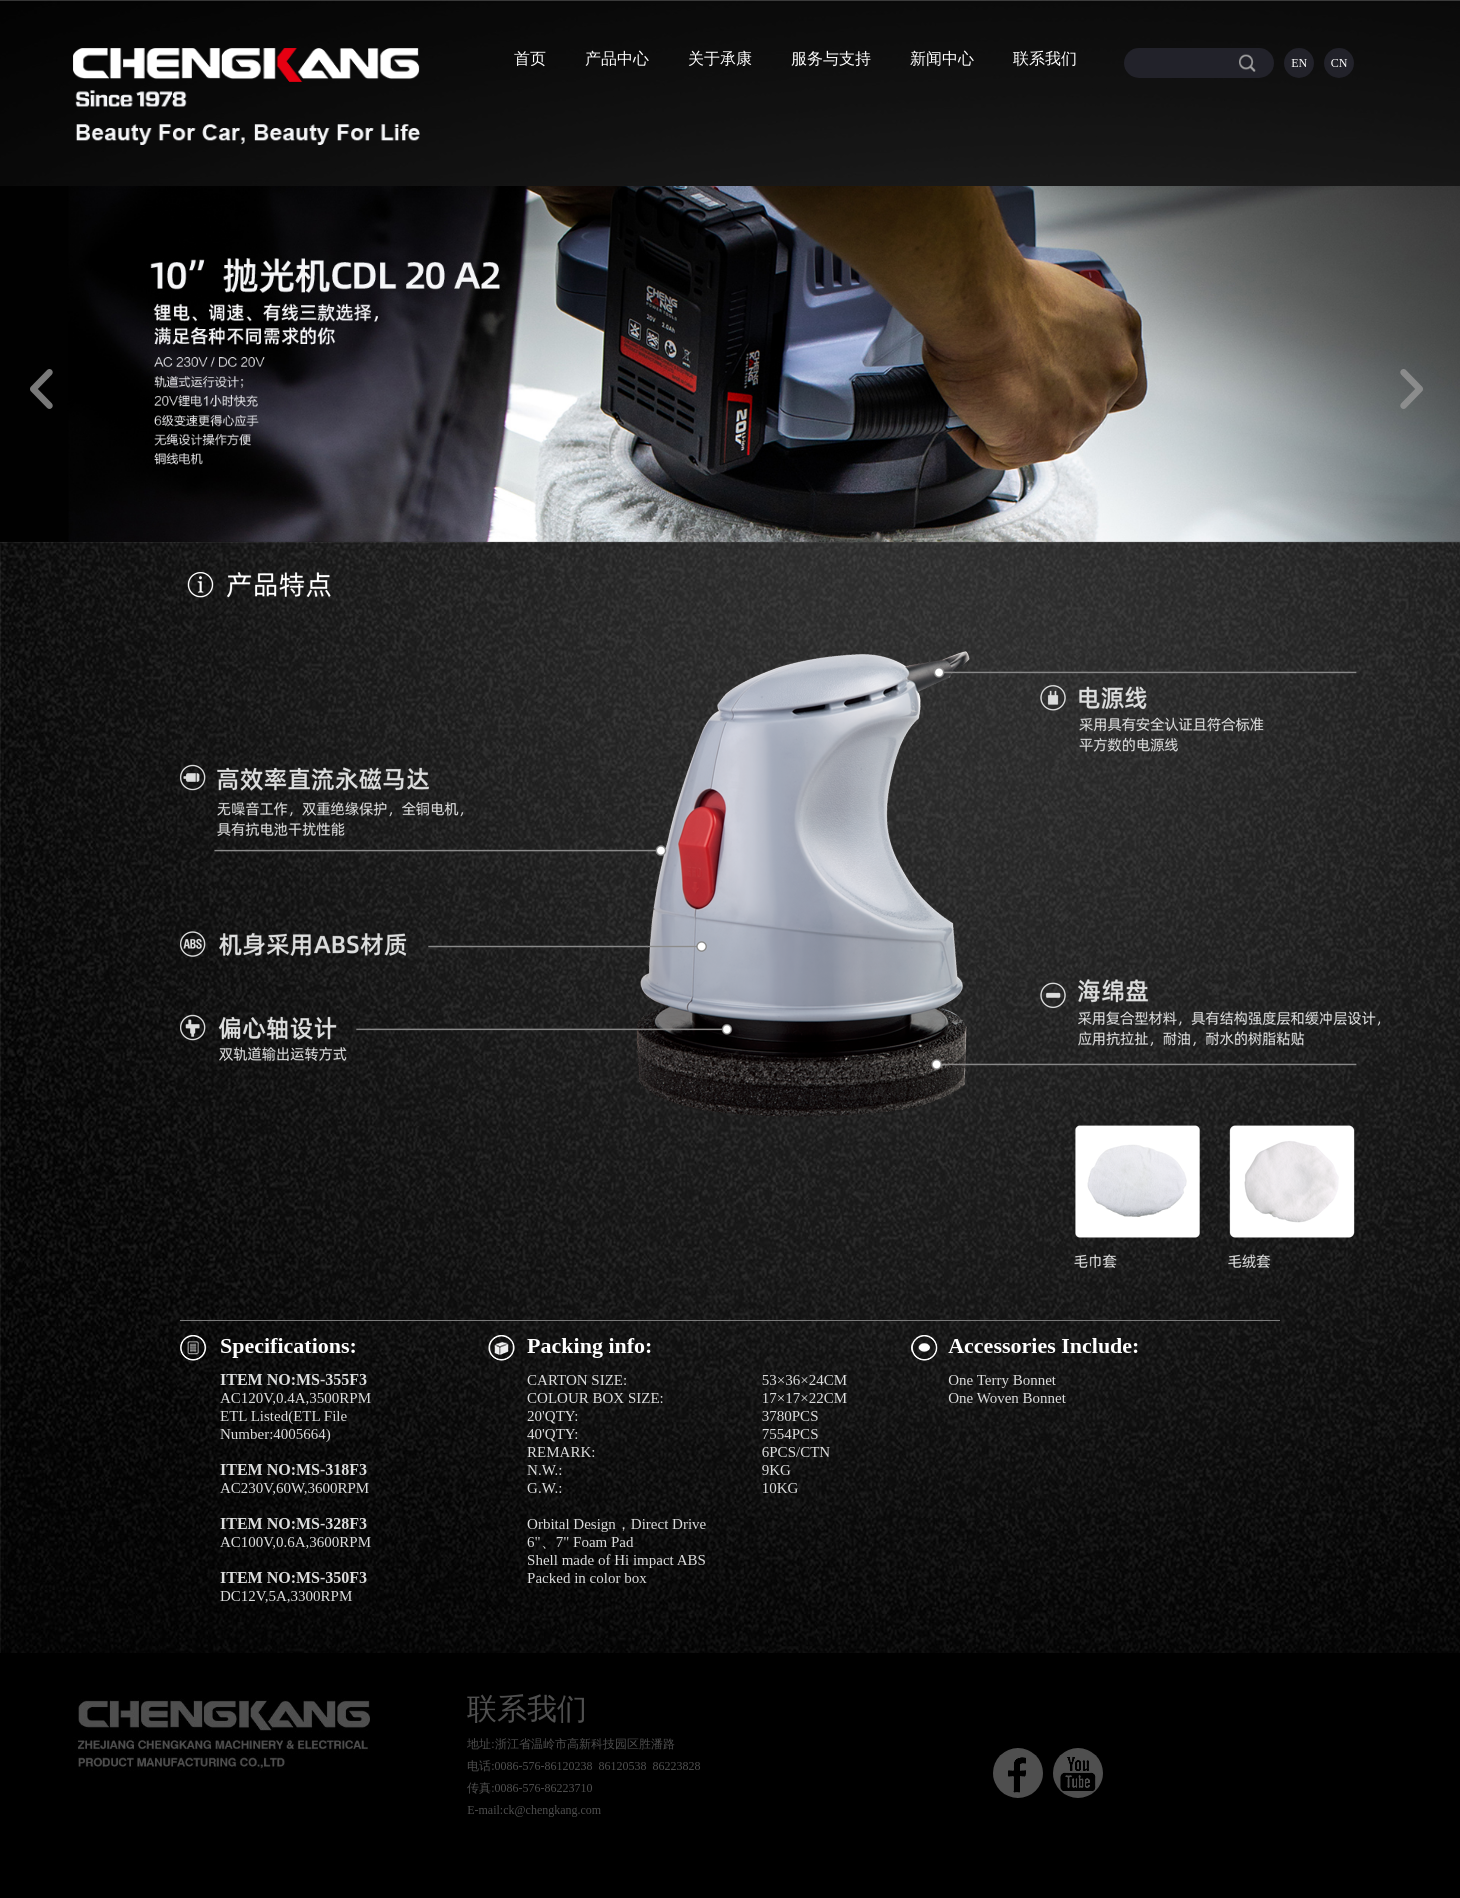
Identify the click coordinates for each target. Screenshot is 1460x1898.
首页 (530, 58)
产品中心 (617, 58)
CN (1339, 63)
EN (1299, 63)
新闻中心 (942, 58)
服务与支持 (831, 58)
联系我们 (1045, 58)
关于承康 (720, 58)
